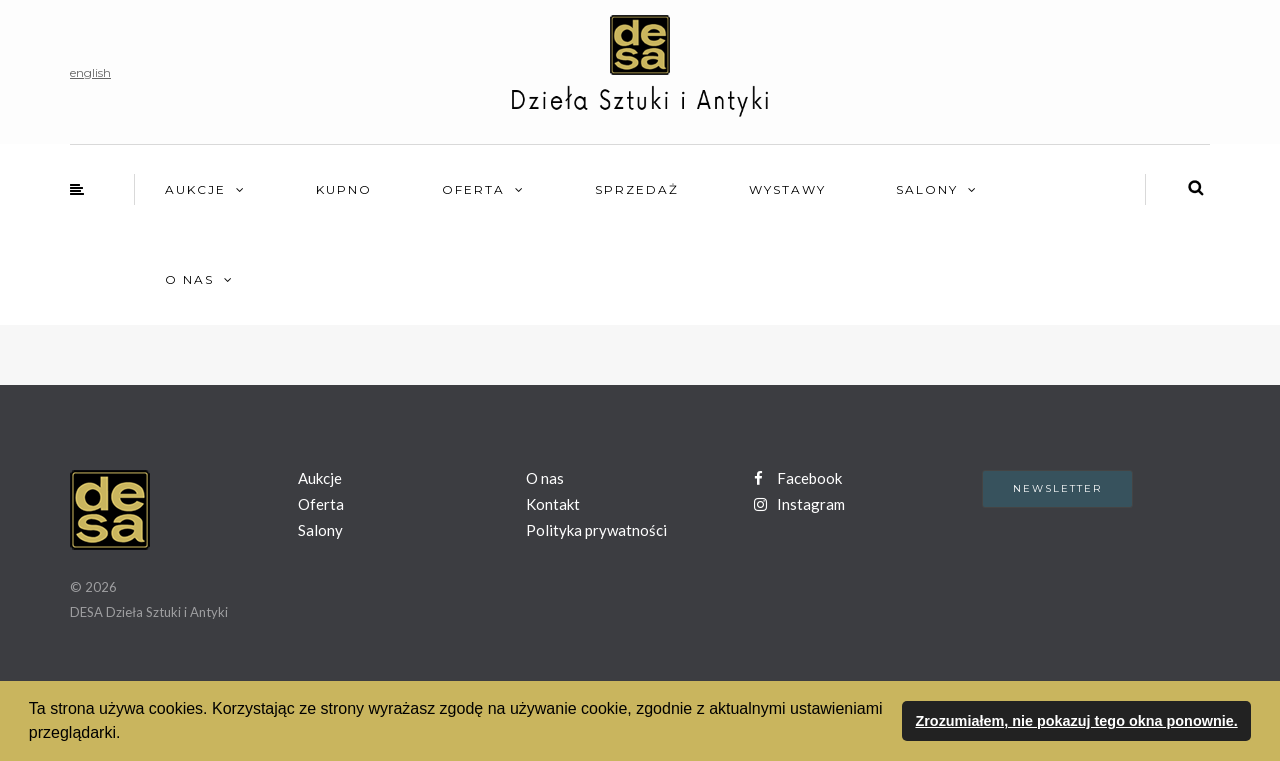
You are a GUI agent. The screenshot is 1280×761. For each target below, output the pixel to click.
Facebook (798, 478)
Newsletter (1057, 488)
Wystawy (787, 189)
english (90, 72)
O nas (189, 279)
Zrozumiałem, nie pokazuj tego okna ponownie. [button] (1076, 721)
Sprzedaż (637, 189)
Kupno (344, 189)
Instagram (799, 504)
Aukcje (195, 189)
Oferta (473, 189)
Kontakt (553, 504)
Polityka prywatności (596, 530)
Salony (927, 189)
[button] (128, 735)
